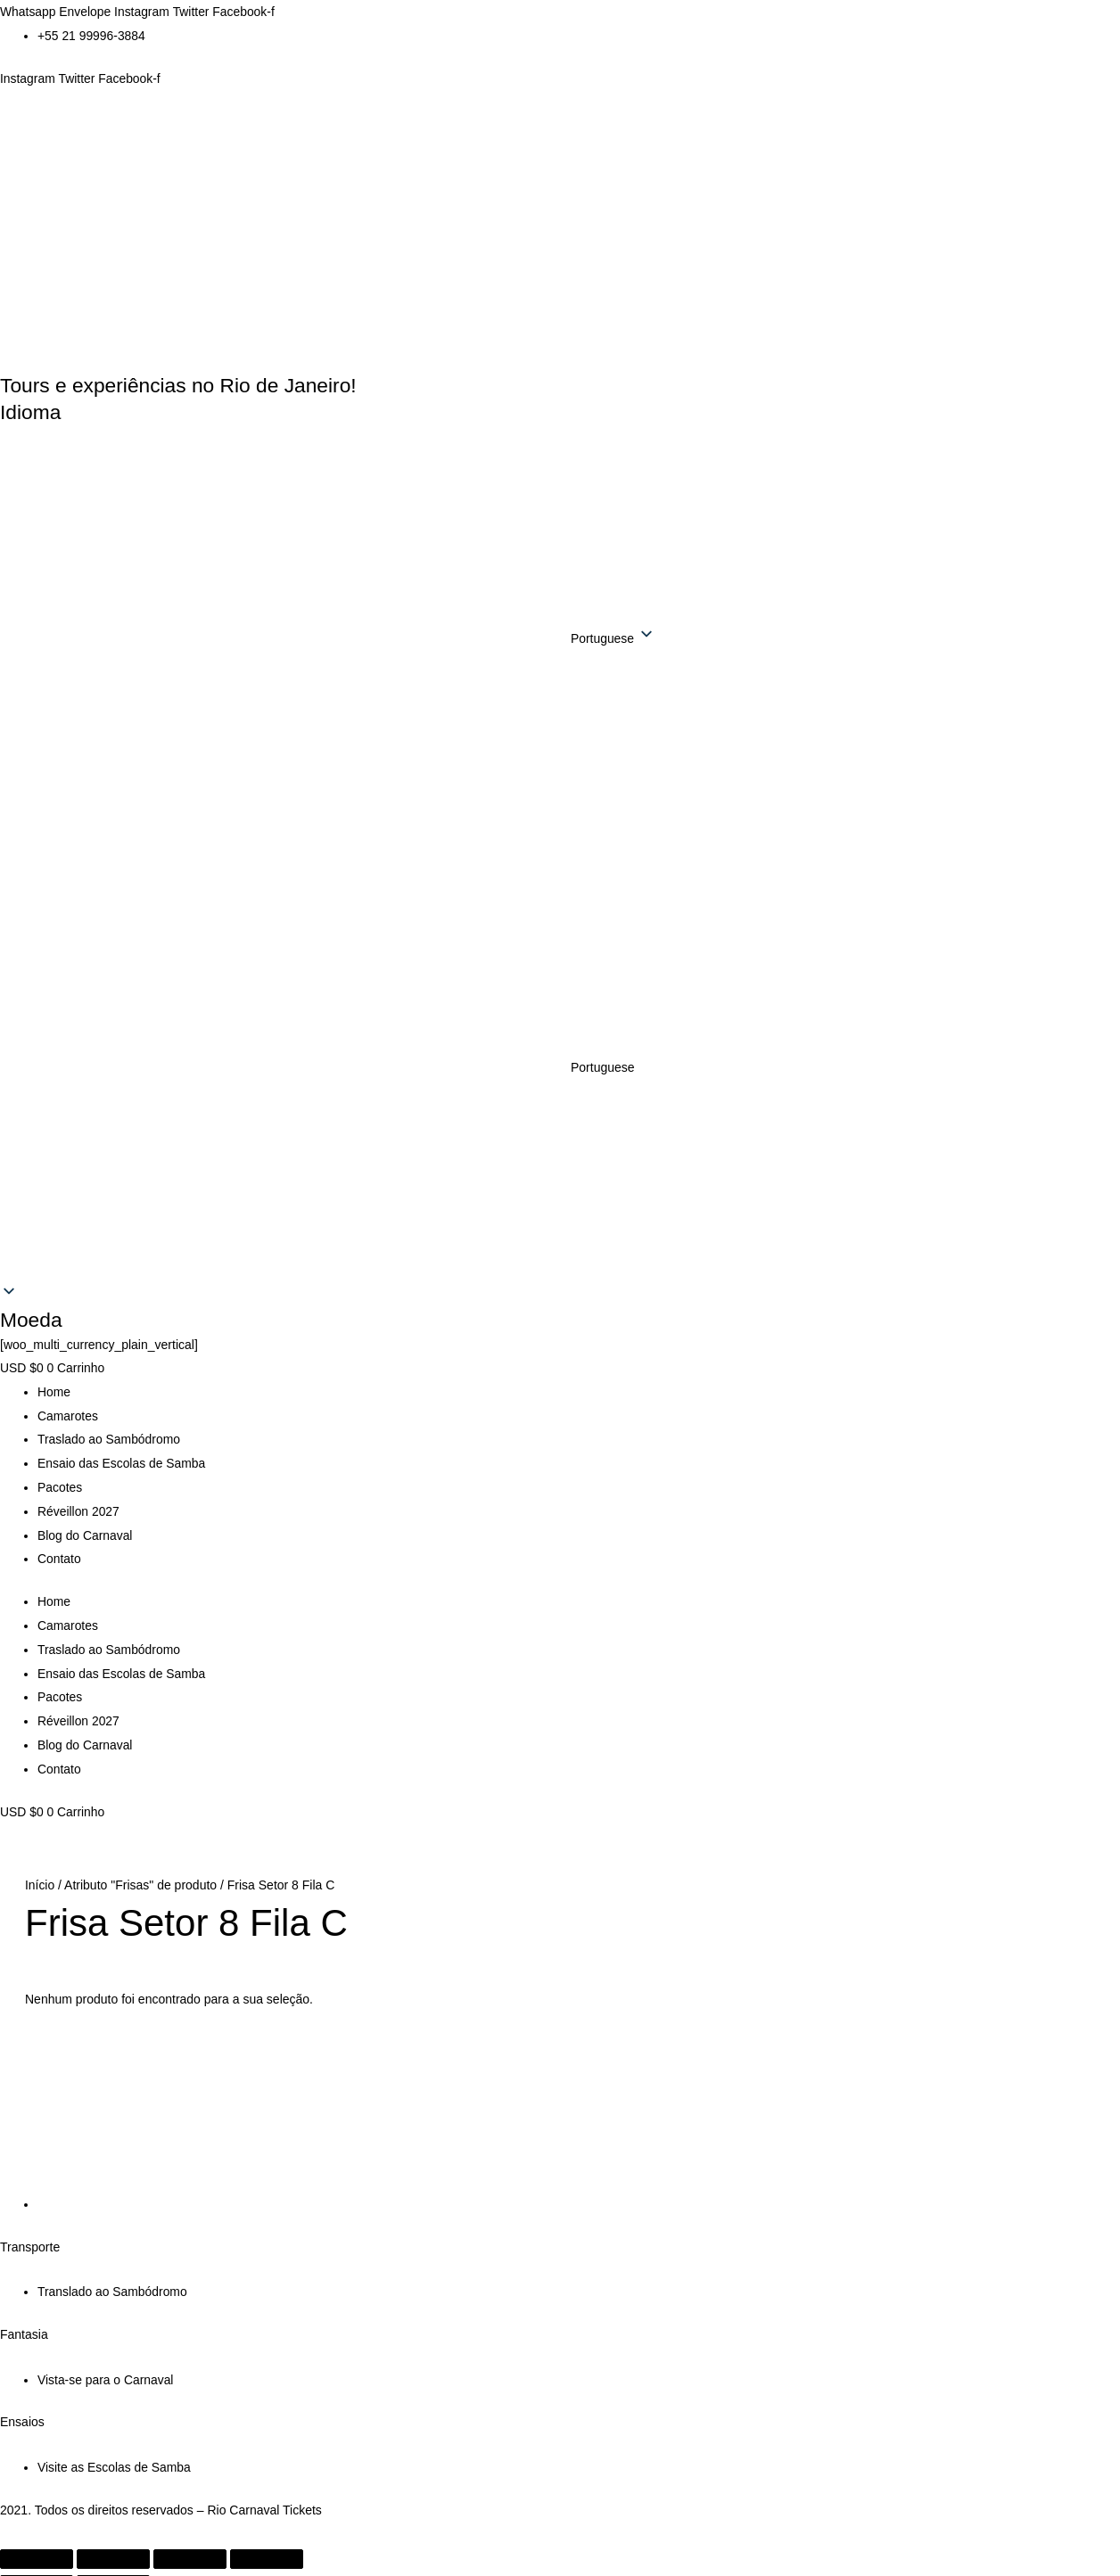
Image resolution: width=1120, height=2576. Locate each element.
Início (39, 1871)
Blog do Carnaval (85, 1528)
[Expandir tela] (113, 2540)
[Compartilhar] (189, 2540)
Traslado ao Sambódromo (109, 1435)
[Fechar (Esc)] (266, 2540)
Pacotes (60, 1482)
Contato (59, 1551)
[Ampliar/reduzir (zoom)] (36, 2540)
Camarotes (67, 1412)
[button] (560, 1066)
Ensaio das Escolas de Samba (122, 1459)
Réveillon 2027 (78, 1505)
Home (53, 1389)
